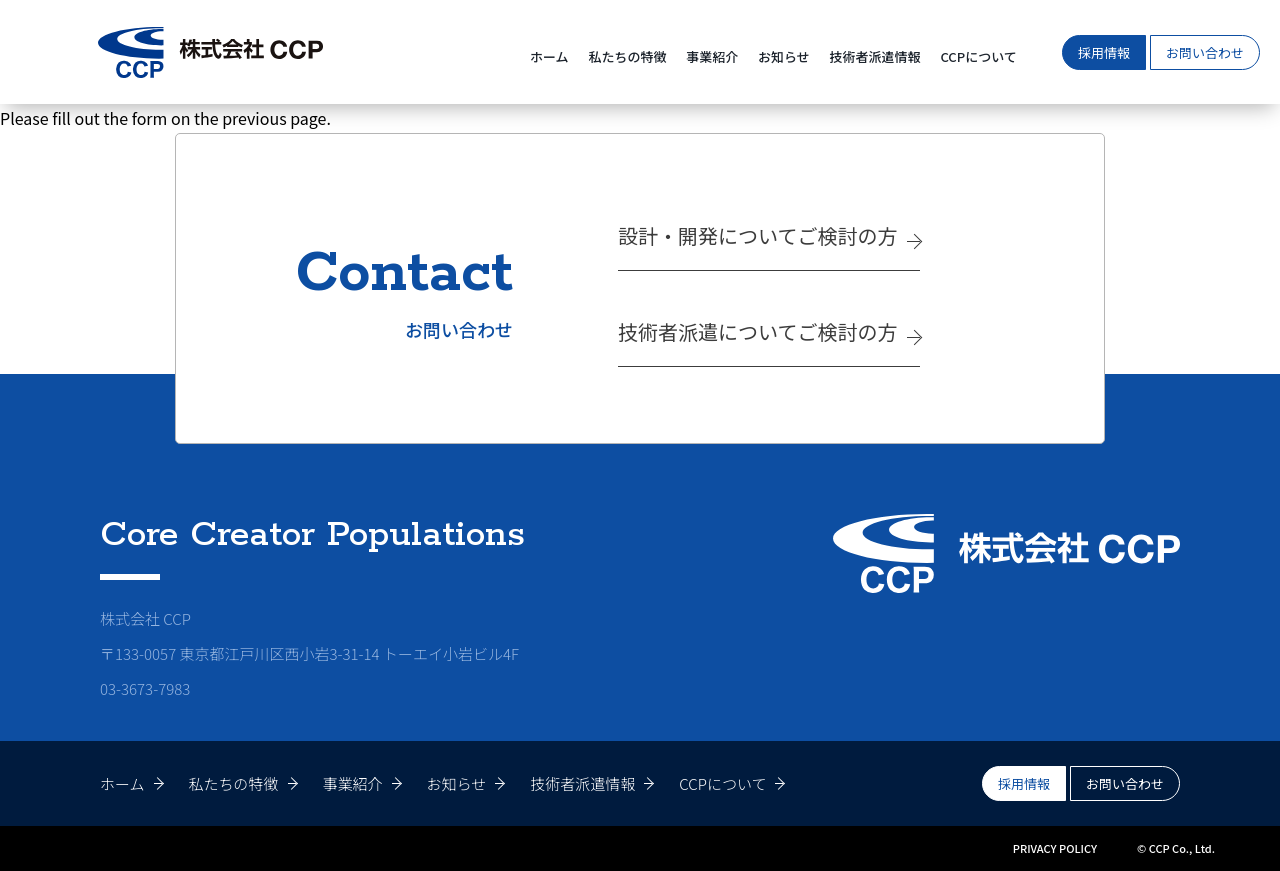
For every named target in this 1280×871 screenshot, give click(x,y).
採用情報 (1104, 52)
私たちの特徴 (627, 56)
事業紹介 (712, 56)
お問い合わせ (1205, 52)
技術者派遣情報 (875, 56)
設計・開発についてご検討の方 (757, 235)
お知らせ (784, 56)
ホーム (549, 56)
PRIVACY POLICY (1055, 848)
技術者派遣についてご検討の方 (757, 331)
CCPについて (978, 56)
